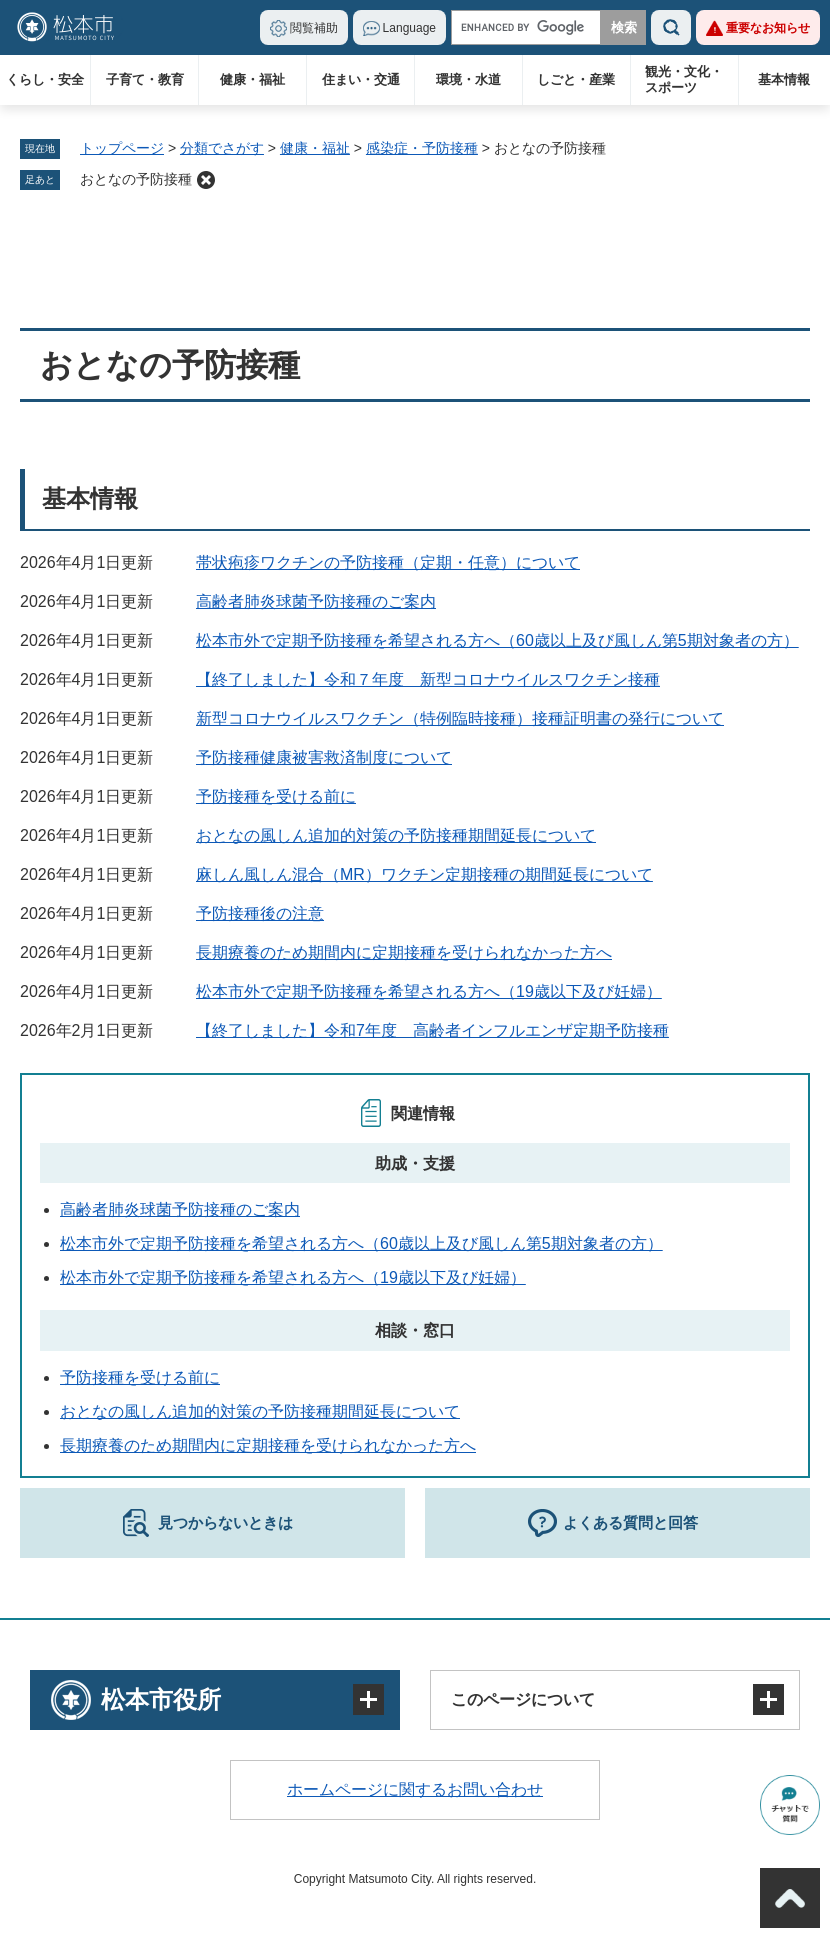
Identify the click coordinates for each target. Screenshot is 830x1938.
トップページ (122, 148)
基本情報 (784, 79)
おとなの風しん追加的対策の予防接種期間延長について (396, 835)
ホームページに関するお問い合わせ (415, 1789)
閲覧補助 (314, 28)
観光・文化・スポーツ (684, 79)
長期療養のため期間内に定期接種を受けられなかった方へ (404, 952)
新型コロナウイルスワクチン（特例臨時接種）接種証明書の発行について (460, 718)
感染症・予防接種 (422, 148)
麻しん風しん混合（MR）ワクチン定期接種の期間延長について (424, 874)
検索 (671, 27)
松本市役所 (161, 1699)
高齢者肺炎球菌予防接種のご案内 (316, 601)
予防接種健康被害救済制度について (324, 757)
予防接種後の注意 (260, 913)
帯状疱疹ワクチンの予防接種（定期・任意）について (388, 562)
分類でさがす (222, 148)
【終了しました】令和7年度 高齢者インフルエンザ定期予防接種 (432, 1030)
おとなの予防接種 (136, 179)
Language (409, 28)
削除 (206, 180)
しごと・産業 (576, 79)
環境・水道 (468, 79)
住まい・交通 (361, 79)
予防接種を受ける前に (276, 796)
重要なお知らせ (768, 28)
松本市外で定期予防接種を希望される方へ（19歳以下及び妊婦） (429, 991)
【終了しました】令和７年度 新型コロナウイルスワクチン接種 (428, 679)
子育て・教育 (145, 79)
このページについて (523, 1699)
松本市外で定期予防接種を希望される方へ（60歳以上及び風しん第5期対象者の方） (497, 640)
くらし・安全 (45, 79)
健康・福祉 (252, 79)
